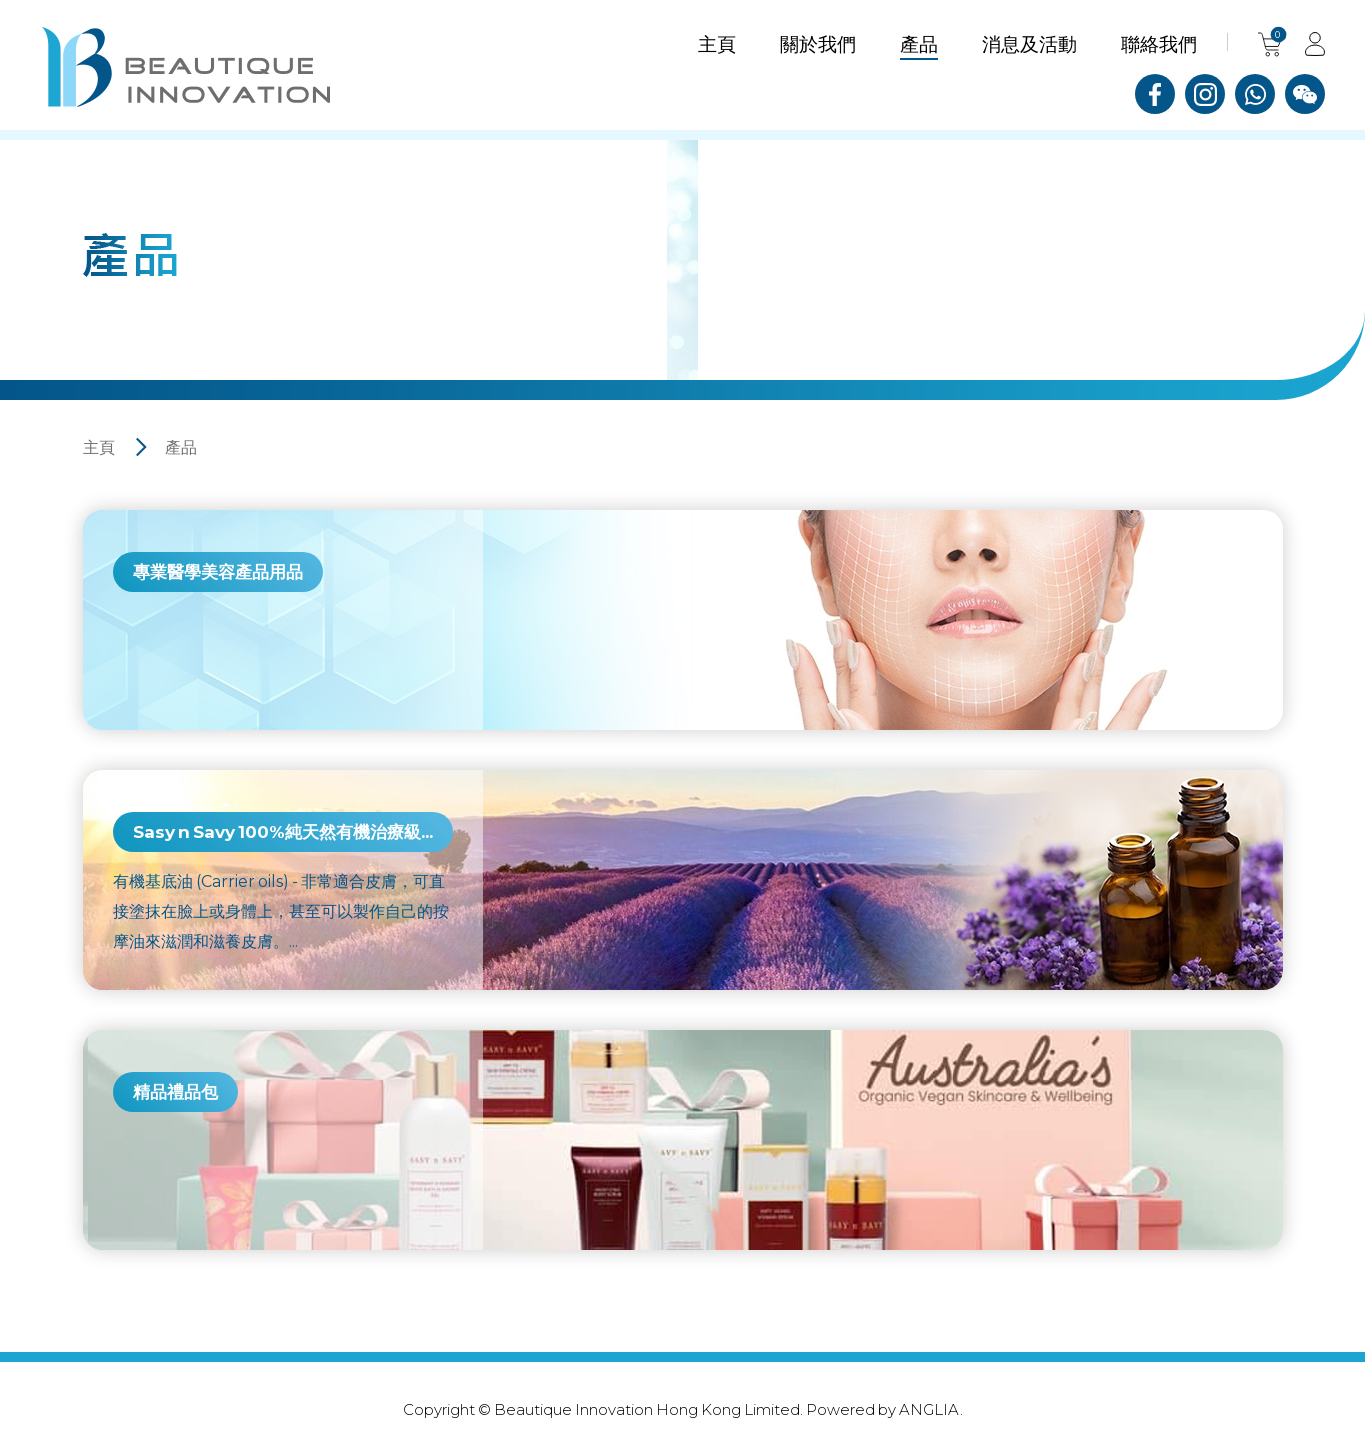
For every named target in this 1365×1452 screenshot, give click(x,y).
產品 (181, 446)
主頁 (99, 446)
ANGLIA (929, 1409)
